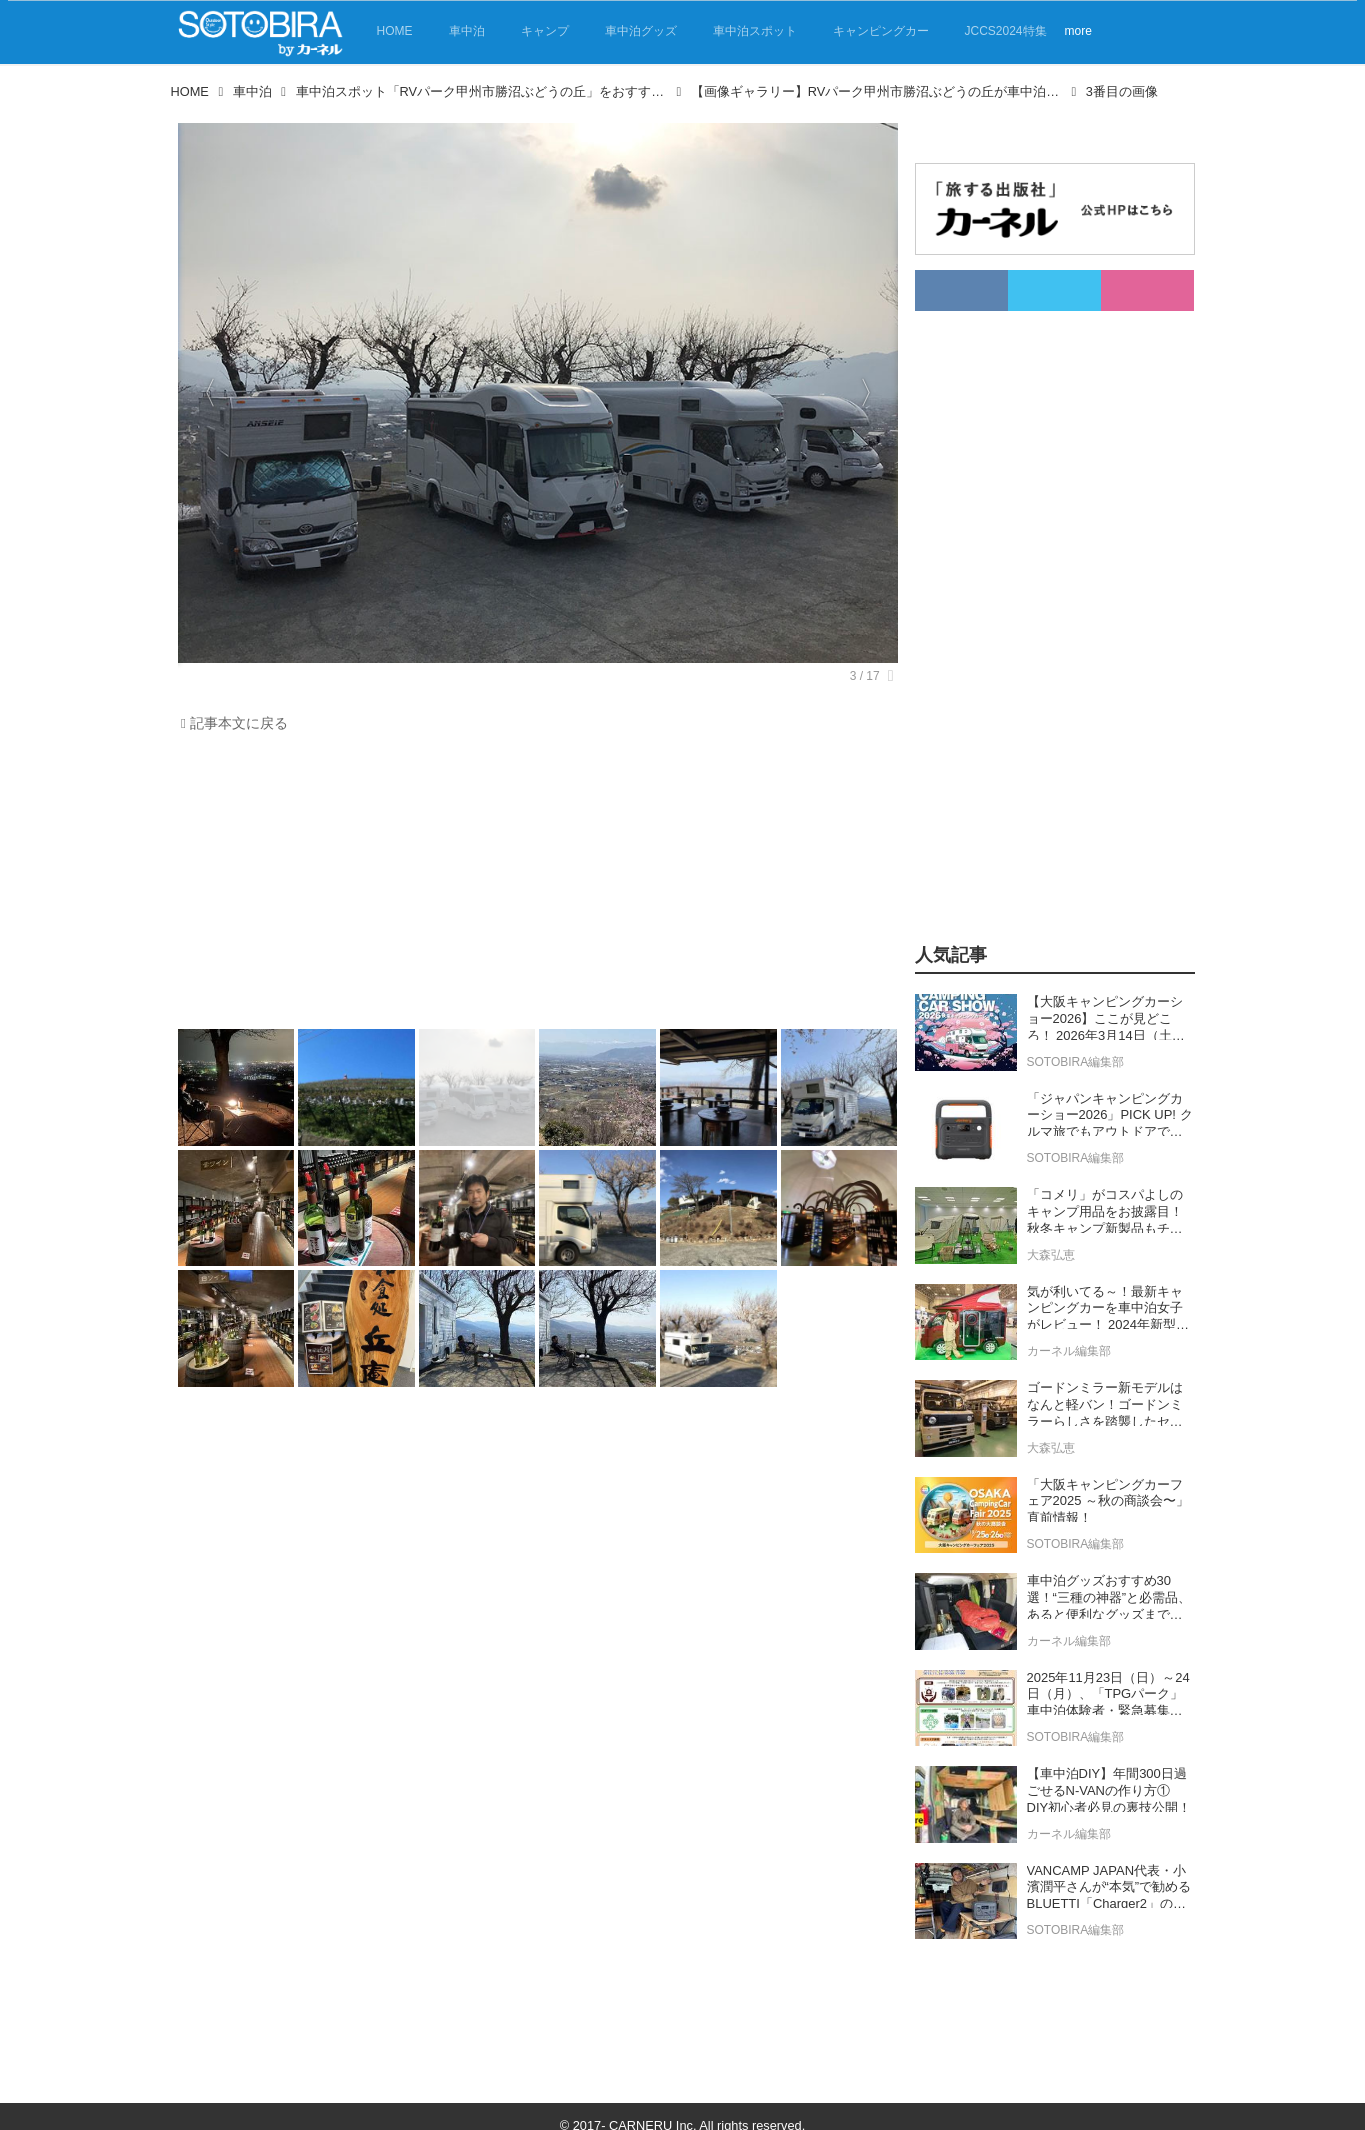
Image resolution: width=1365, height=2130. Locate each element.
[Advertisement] (533, 886)
